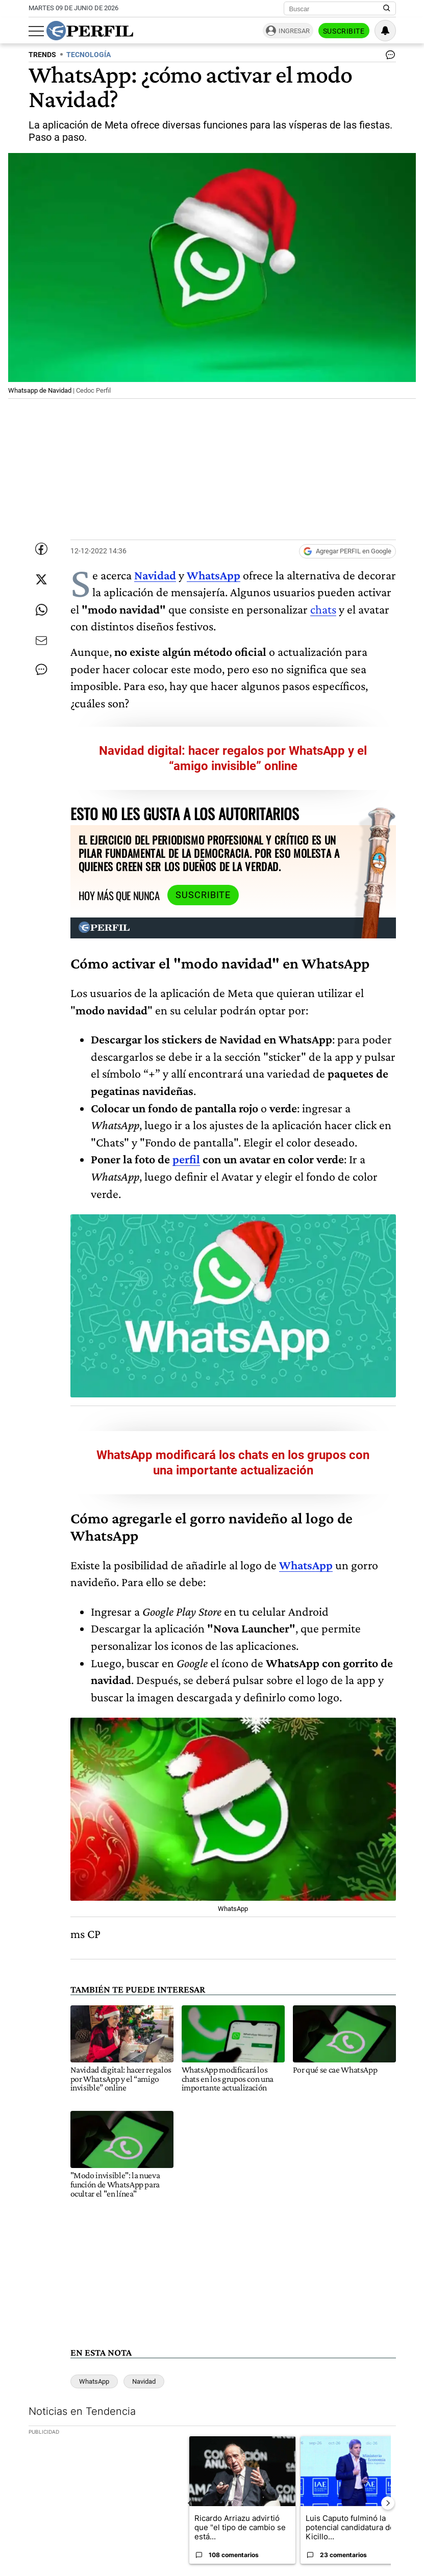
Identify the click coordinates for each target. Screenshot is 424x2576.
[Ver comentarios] (388, 57)
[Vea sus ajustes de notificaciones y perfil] (385, 30)
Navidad (155, 575)
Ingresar (294, 31)
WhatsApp (213, 575)
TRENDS (42, 54)
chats (323, 609)
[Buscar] (336, 8)
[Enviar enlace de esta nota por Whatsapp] (41, 610)
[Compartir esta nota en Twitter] (41, 579)
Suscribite (344, 31)
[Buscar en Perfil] (386, 8)
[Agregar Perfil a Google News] (347, 551)
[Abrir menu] (36, 31)
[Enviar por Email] (41, 640)
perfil (186, 1159)
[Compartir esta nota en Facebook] (41, 549)
